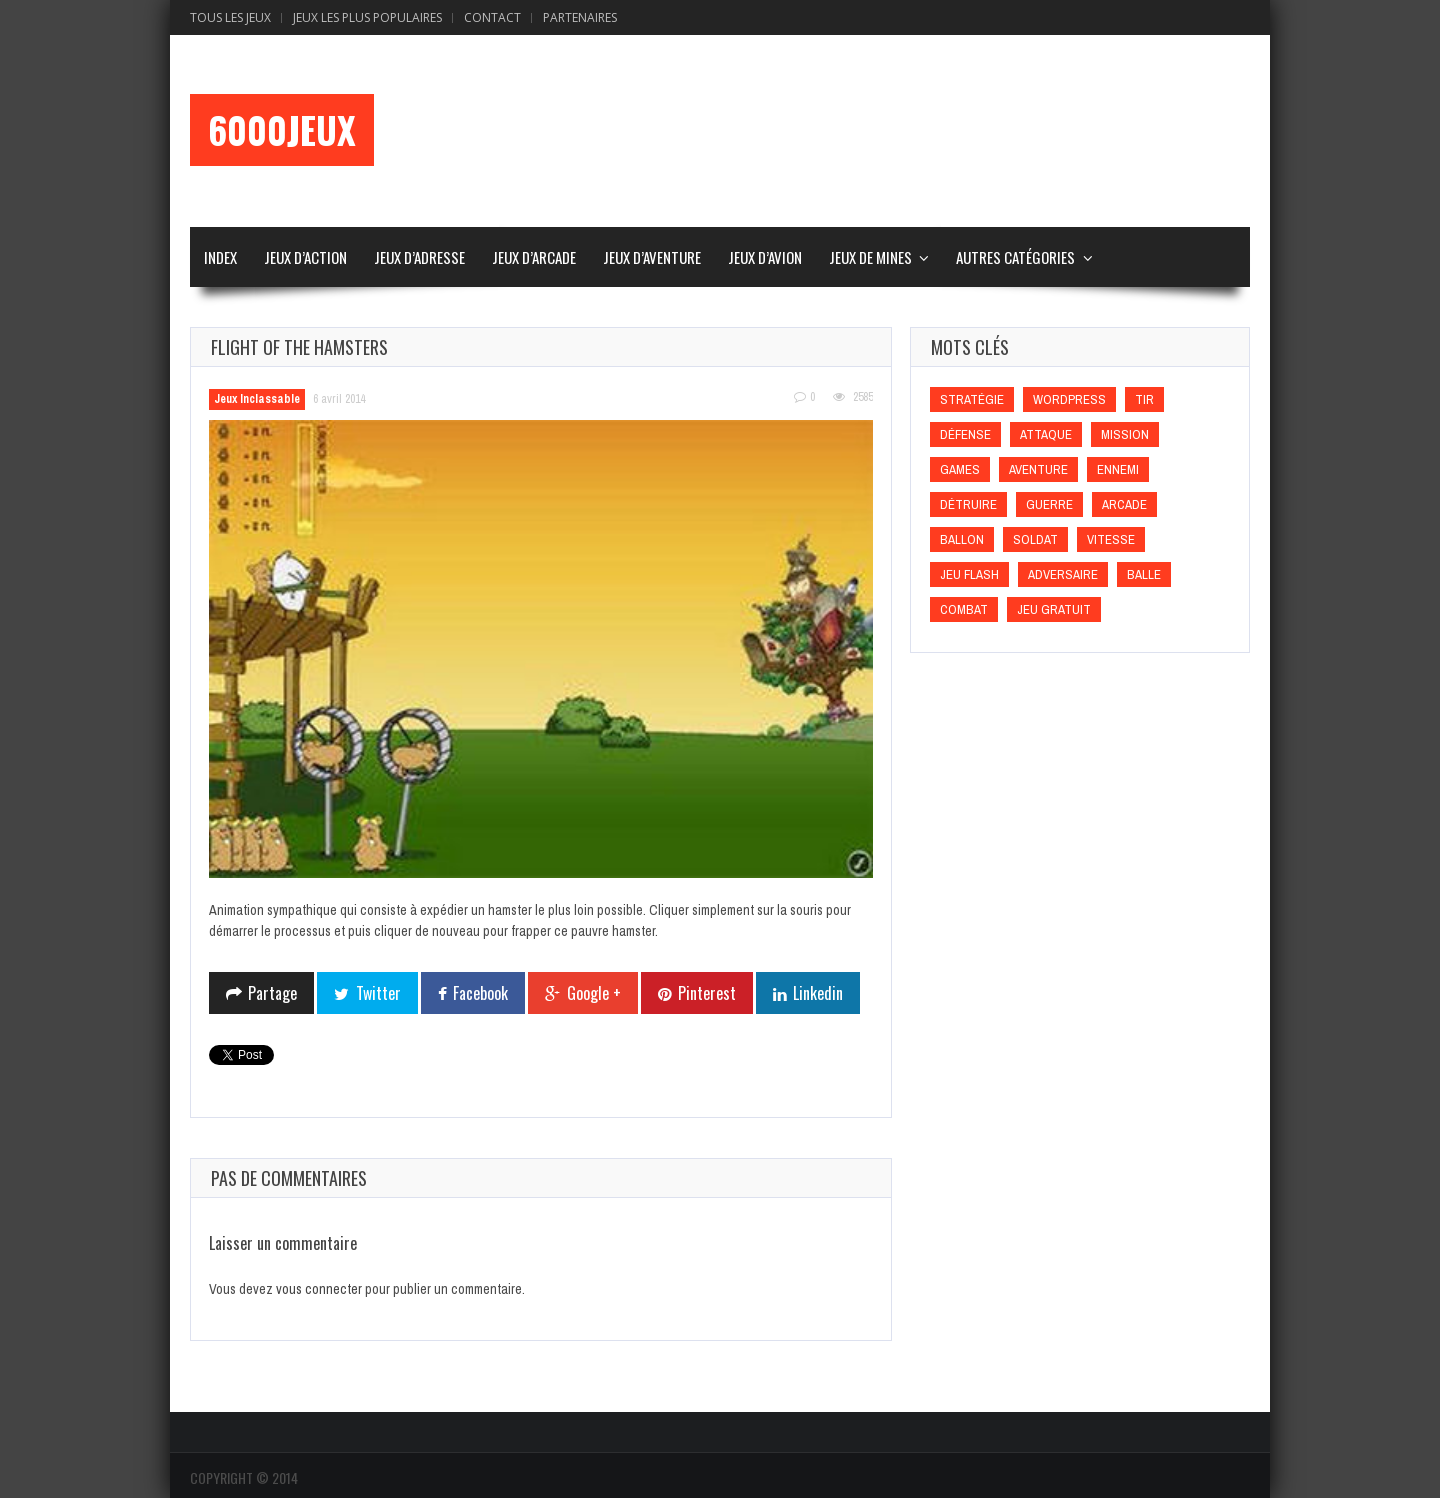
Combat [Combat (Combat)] (964, 609)
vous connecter (319, 1289)
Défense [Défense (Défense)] (965, 434)
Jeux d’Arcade (534, 257)
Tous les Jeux (230, 17)
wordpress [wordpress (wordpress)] (1069, 399)
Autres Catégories (1015, 257)
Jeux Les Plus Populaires (367, 17)
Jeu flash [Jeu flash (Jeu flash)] (969, 574)
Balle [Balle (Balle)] (1144, 574)
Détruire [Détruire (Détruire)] (968, 504)
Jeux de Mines (870, 257)
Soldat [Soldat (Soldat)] (1035, 539)
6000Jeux (282, 130)
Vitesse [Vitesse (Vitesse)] (1111, 539)
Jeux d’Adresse (419, 257)
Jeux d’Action (305, 257)
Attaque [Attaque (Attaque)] (1046, 434)
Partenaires (580, 17)
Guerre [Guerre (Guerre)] (1049, 504)
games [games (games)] (960, 469)
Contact (492, 17)
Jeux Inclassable (257, 399)
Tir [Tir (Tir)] (1144, 399)
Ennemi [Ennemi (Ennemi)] (1118, 469)
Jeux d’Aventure (652, 257)
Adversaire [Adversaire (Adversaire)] (1063, 574)
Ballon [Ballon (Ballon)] (962, 539)
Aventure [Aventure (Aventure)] (1038, 469)
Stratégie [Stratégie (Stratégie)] (972, 399)
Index (220, 257)
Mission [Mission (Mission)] (1125, 434)
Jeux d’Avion (765, 257)
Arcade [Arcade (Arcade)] (1124, 504)
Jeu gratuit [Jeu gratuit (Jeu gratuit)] (1054, 609)
